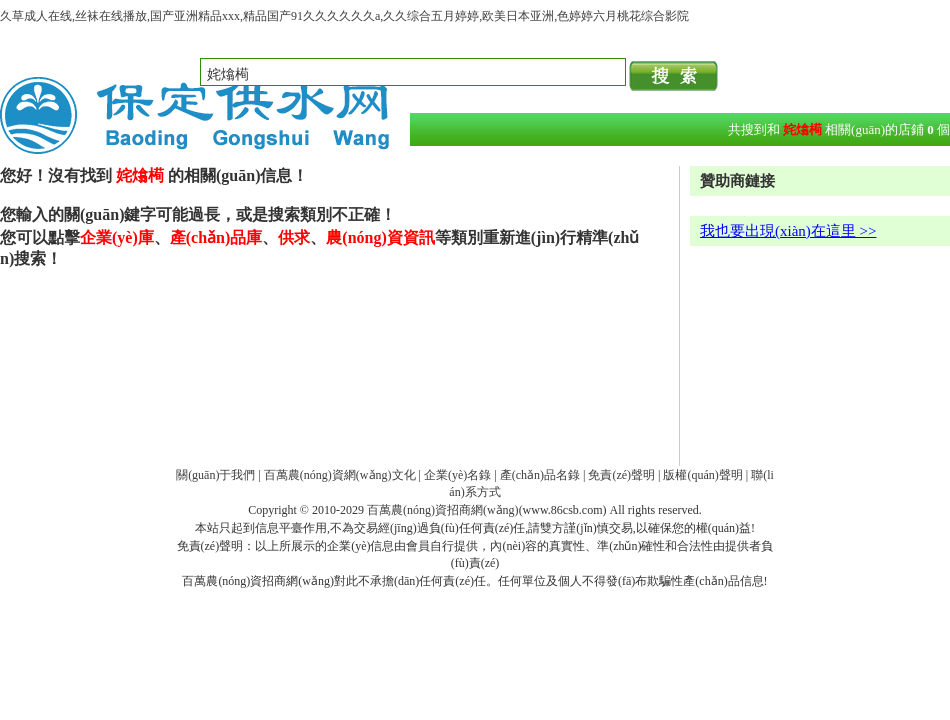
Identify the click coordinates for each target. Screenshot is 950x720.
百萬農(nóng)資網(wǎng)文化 (340, 475)
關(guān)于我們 (215, 475)
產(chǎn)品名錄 (540, 475)
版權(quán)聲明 (702, 475)
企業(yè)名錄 (457, 475)
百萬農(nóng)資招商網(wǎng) (443, 510)
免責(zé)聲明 (621, 475)
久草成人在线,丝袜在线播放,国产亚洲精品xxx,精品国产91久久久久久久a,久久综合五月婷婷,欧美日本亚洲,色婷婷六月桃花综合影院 (344, 16)
